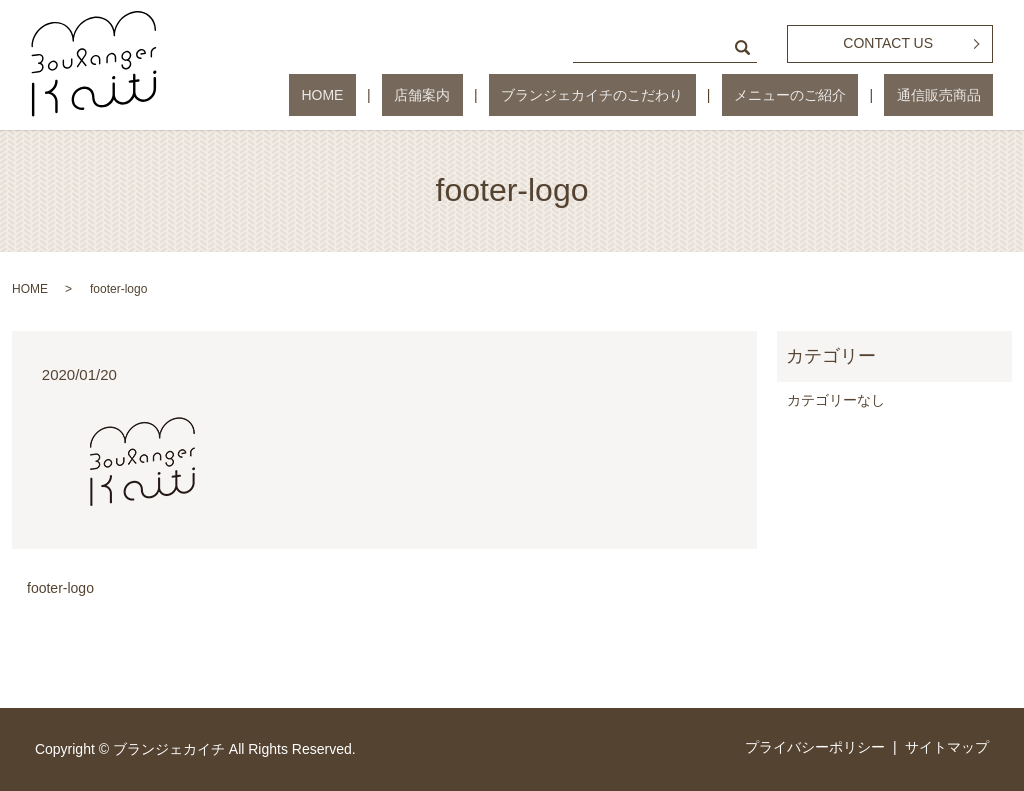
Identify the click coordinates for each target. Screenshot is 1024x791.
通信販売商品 (951, 95)
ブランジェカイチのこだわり (654, 95)
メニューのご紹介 (827, 95)
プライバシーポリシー (815, 747)
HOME (434, 95)
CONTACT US (888, 43)
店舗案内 (509, 95)
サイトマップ (947, 747)
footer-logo (60, 588)
